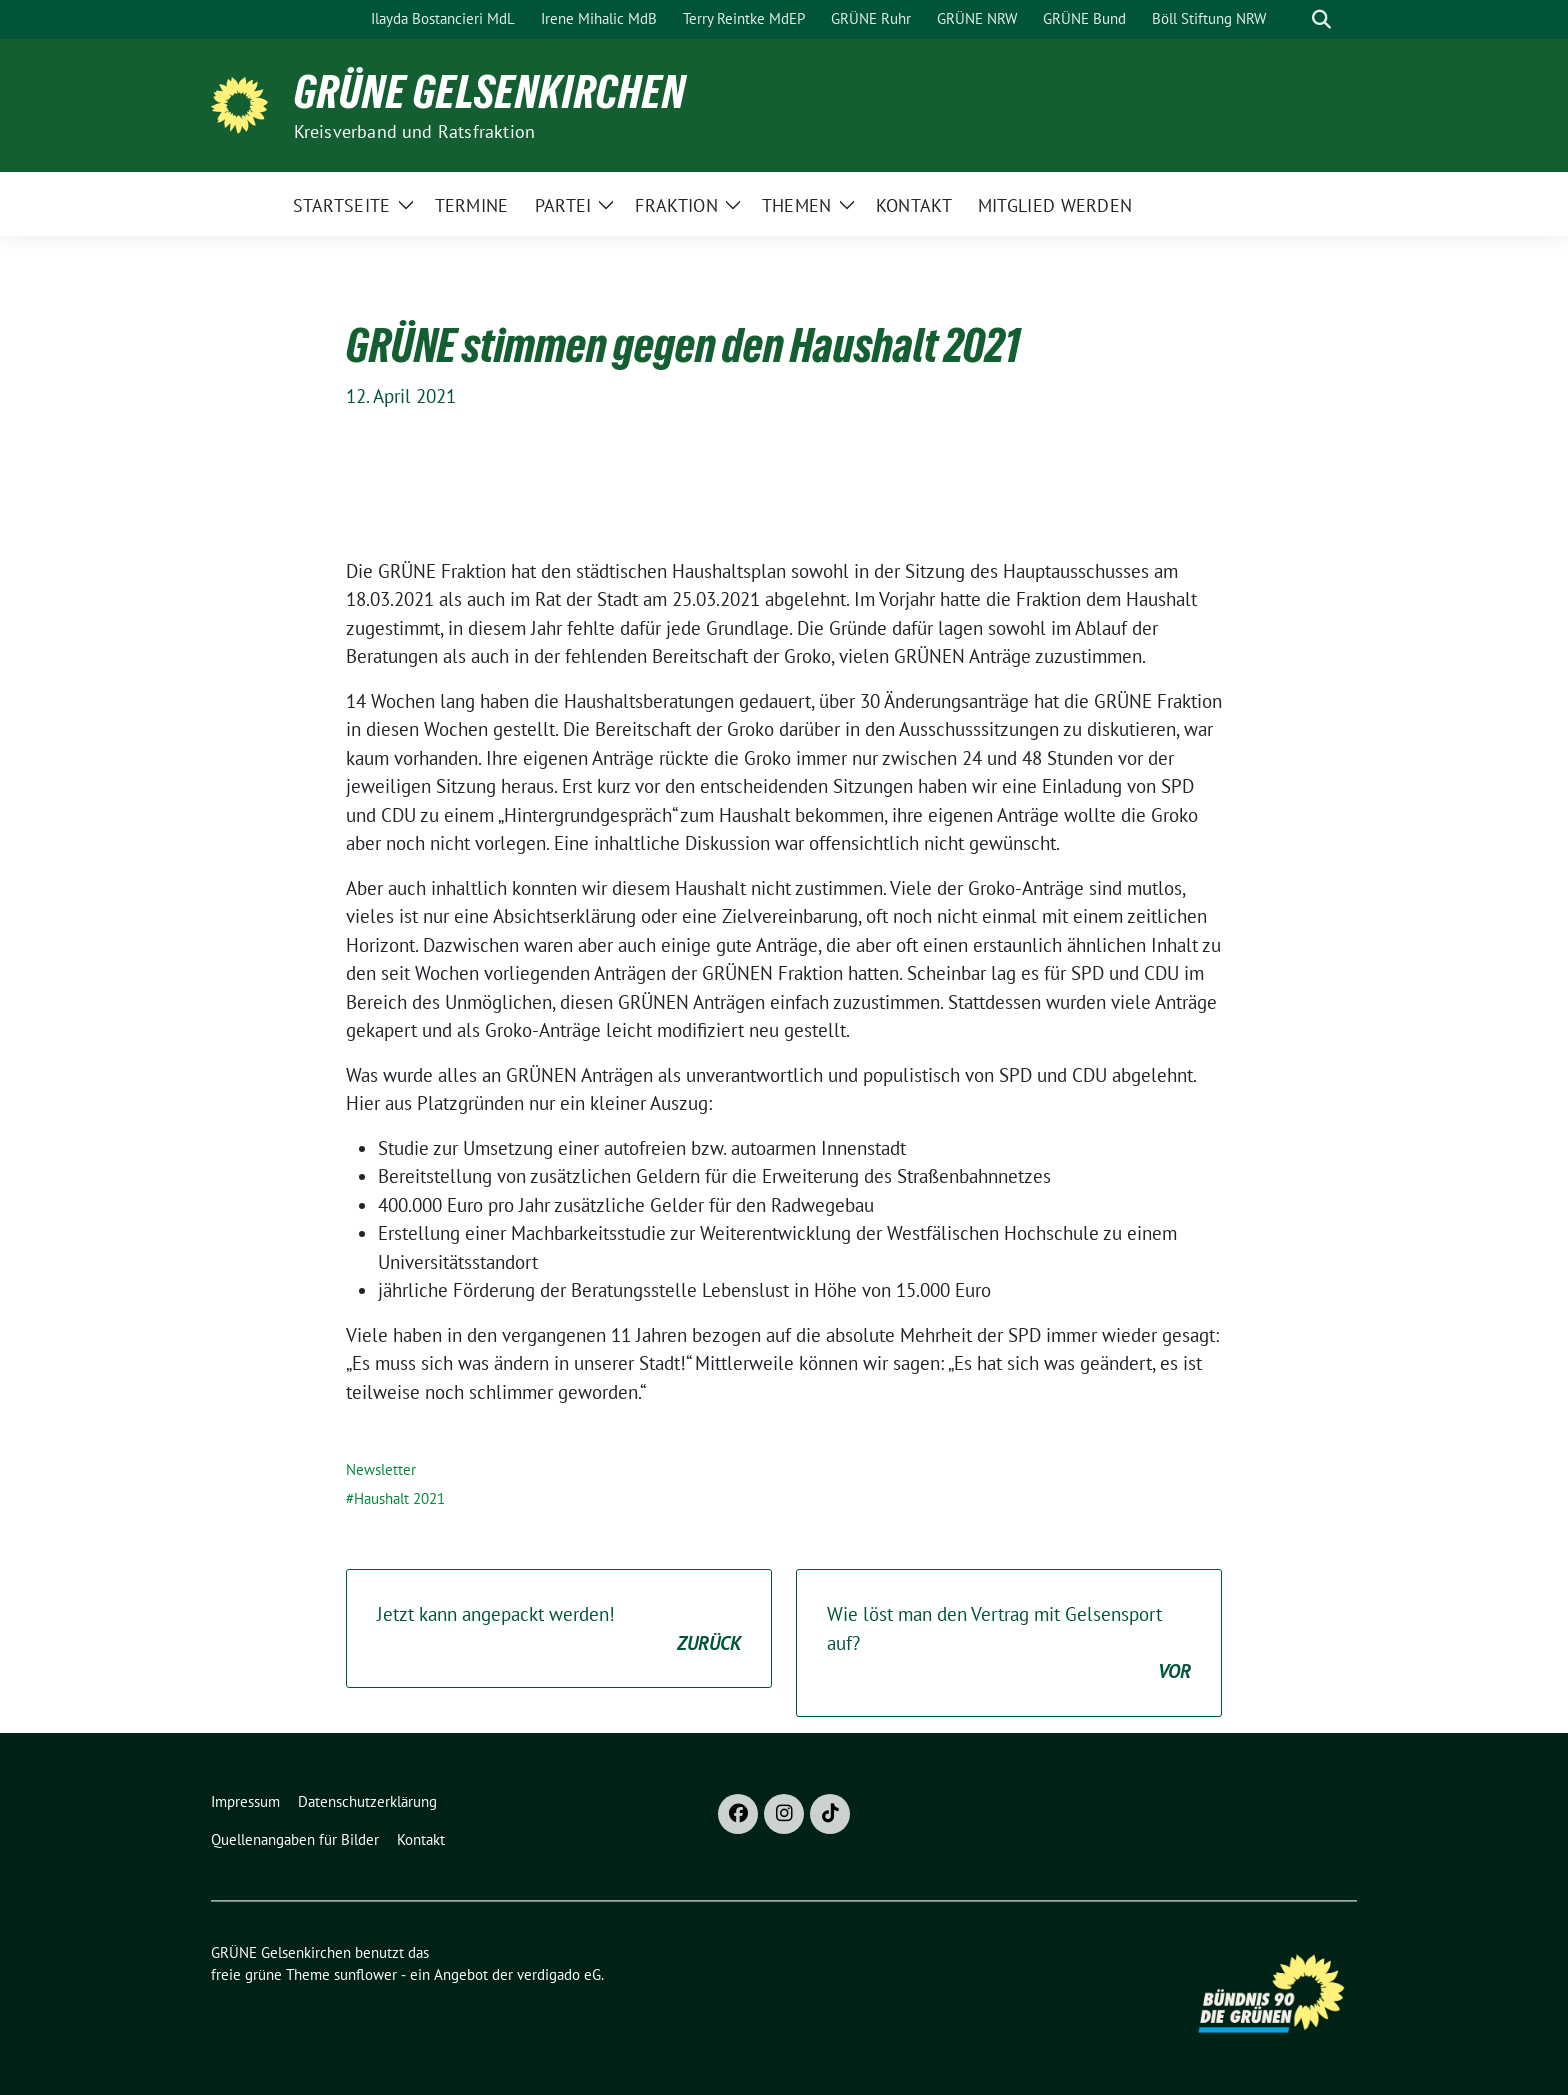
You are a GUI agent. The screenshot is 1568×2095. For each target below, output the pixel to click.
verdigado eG (559, 1974)
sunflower (365, 1974)
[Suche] (1293, 19)
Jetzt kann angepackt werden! (559, 1629)
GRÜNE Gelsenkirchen (490, 92)
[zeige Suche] (1321, 19)
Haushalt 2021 (399, 1498)
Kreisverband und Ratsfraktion (415, 131)
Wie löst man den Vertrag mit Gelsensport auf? (1009, 1644)
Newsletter (381, 1469)
